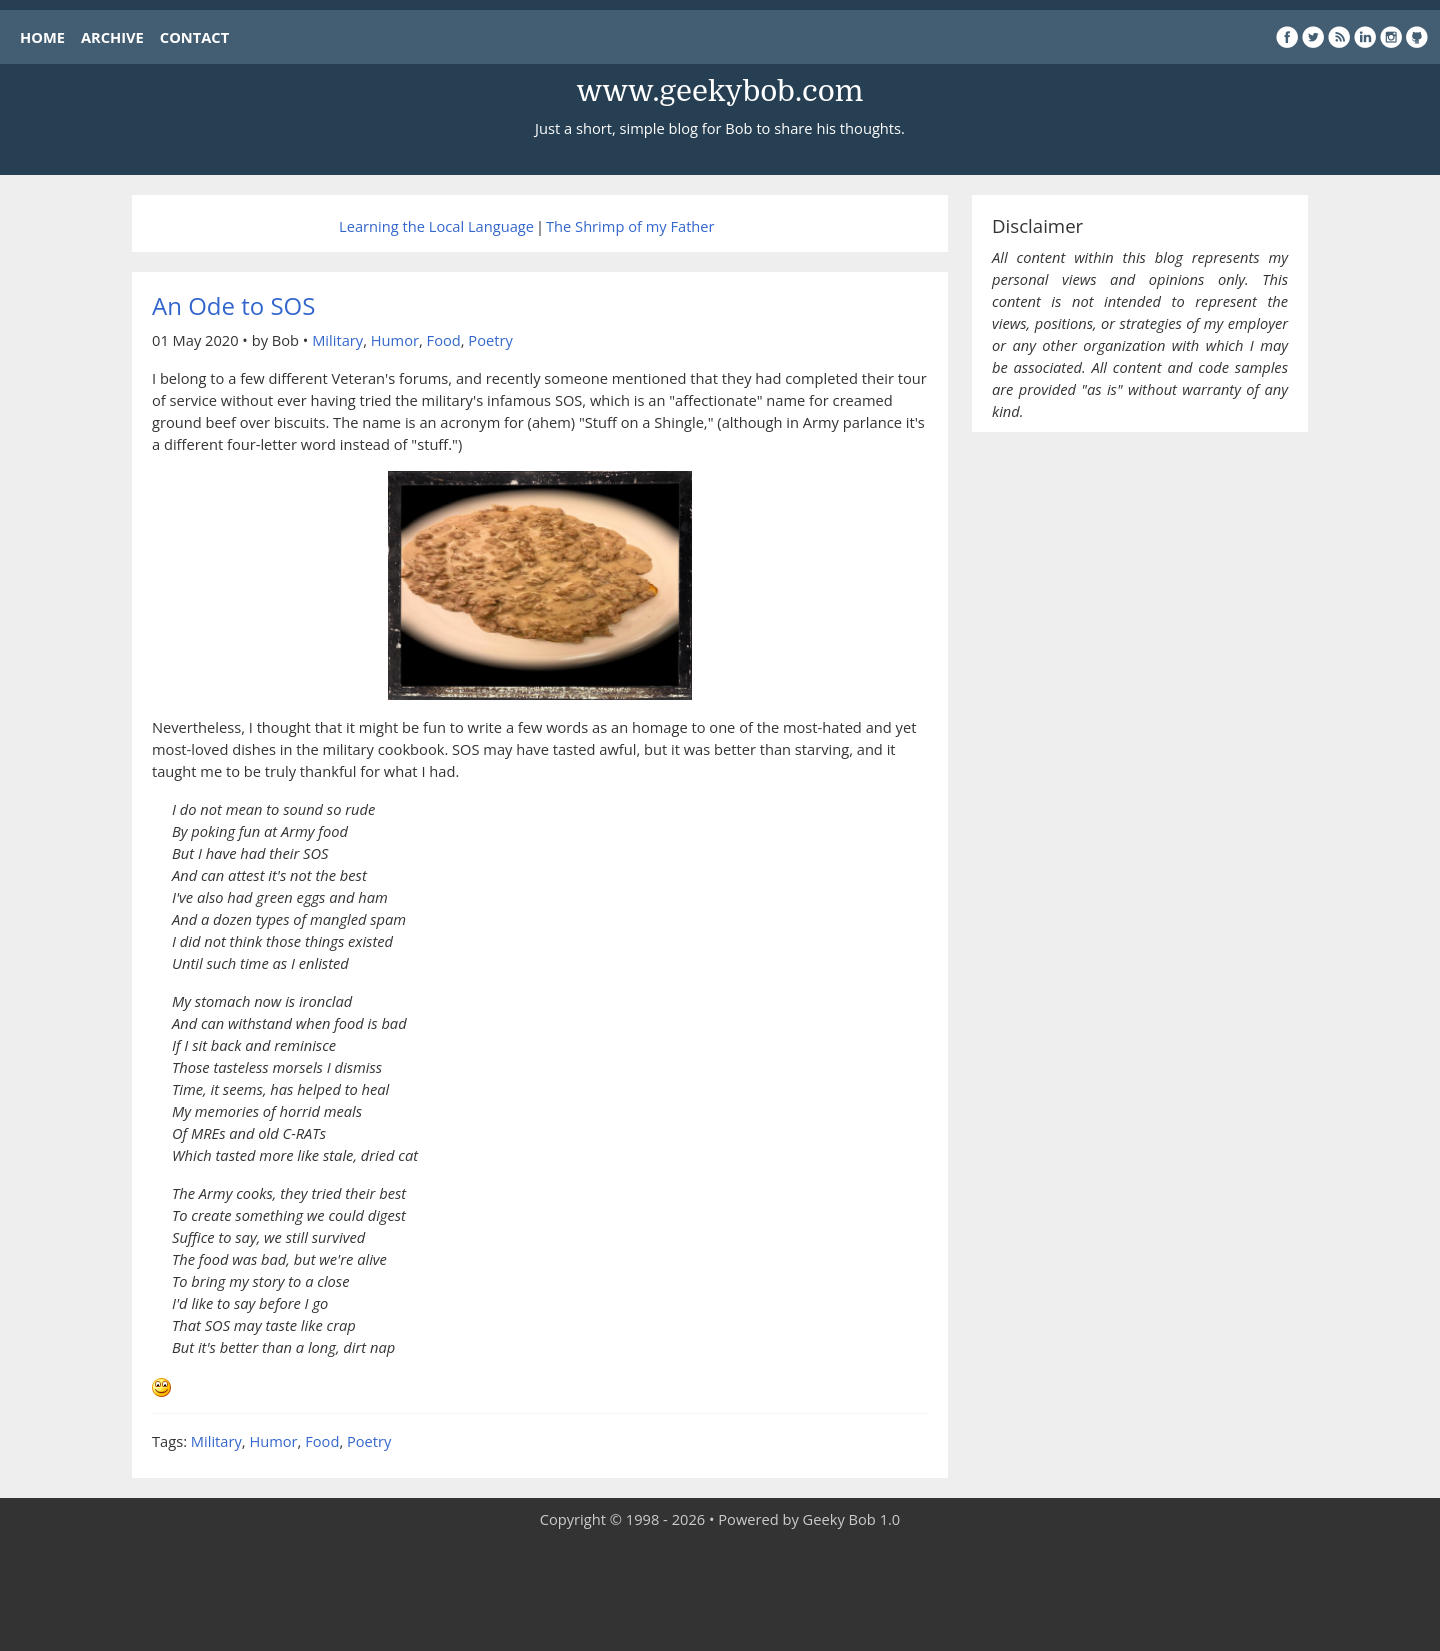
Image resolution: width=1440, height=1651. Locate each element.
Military (337, 340)
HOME (42, 37)
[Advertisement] (720, 1591)
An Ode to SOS (233, 305)
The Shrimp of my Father (630, 226)
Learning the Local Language (436, 226)
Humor (395, 340)
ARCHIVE (112, 37)
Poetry (490, 340)
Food (444, 340)
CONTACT (194, 37)
